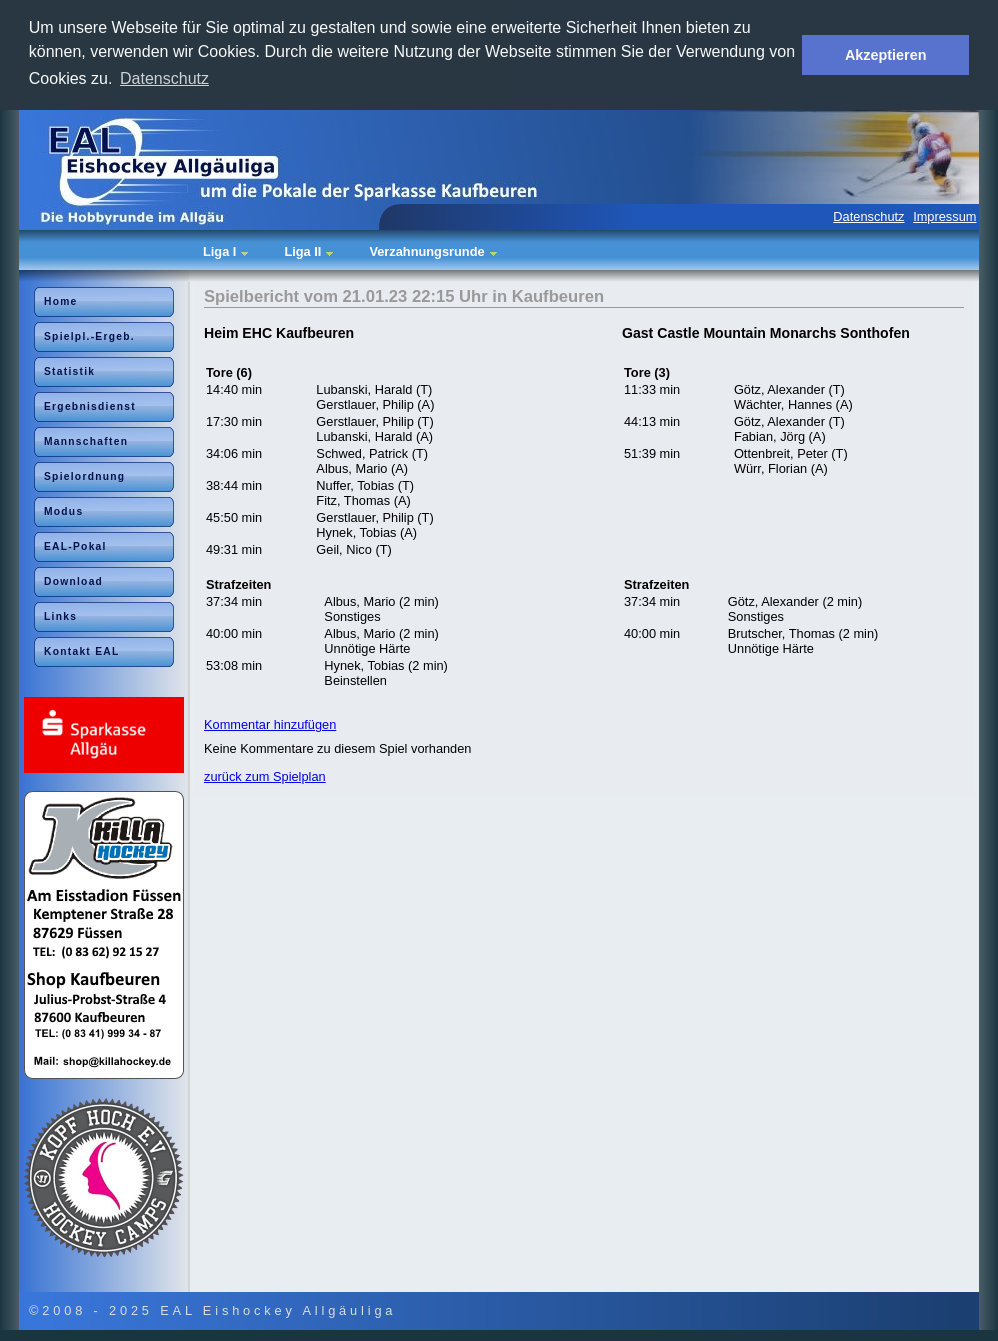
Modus (63, 511)
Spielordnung (84, 476)
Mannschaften (86, 441)
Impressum (944, 216)
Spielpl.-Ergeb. (89, 336)
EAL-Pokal (75, 546)
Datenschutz (868, 216)
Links (60, 616)
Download (73, 581)
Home (61, 301)
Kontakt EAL (82, 651)
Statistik (69, 371)
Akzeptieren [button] (886, 55)
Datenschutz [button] (164, 78)
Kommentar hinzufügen (270, 724)
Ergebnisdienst (90, 406)
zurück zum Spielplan (265, 776)
